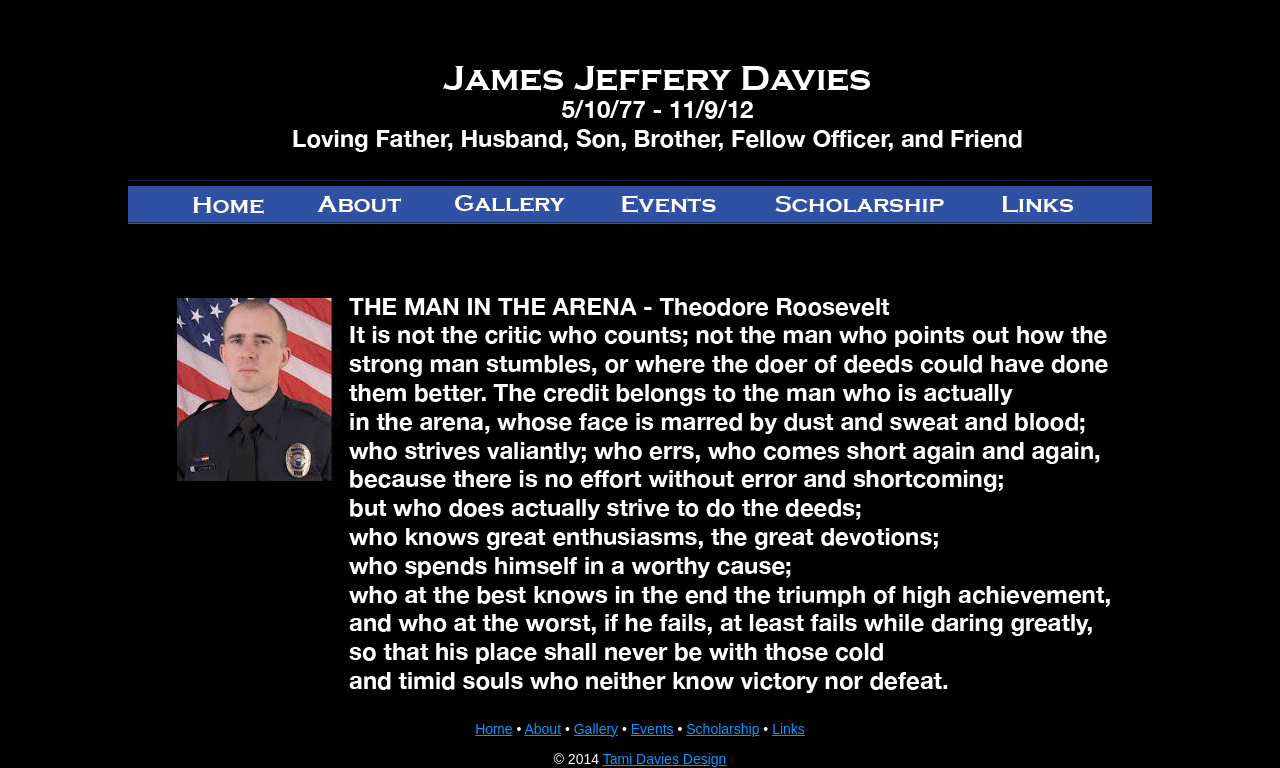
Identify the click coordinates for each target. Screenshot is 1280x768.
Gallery (596, 729)
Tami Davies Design (665, 759)
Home (493, 729)
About (542, 729)
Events (652, 729)
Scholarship (722, 729)
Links (788, 729)
